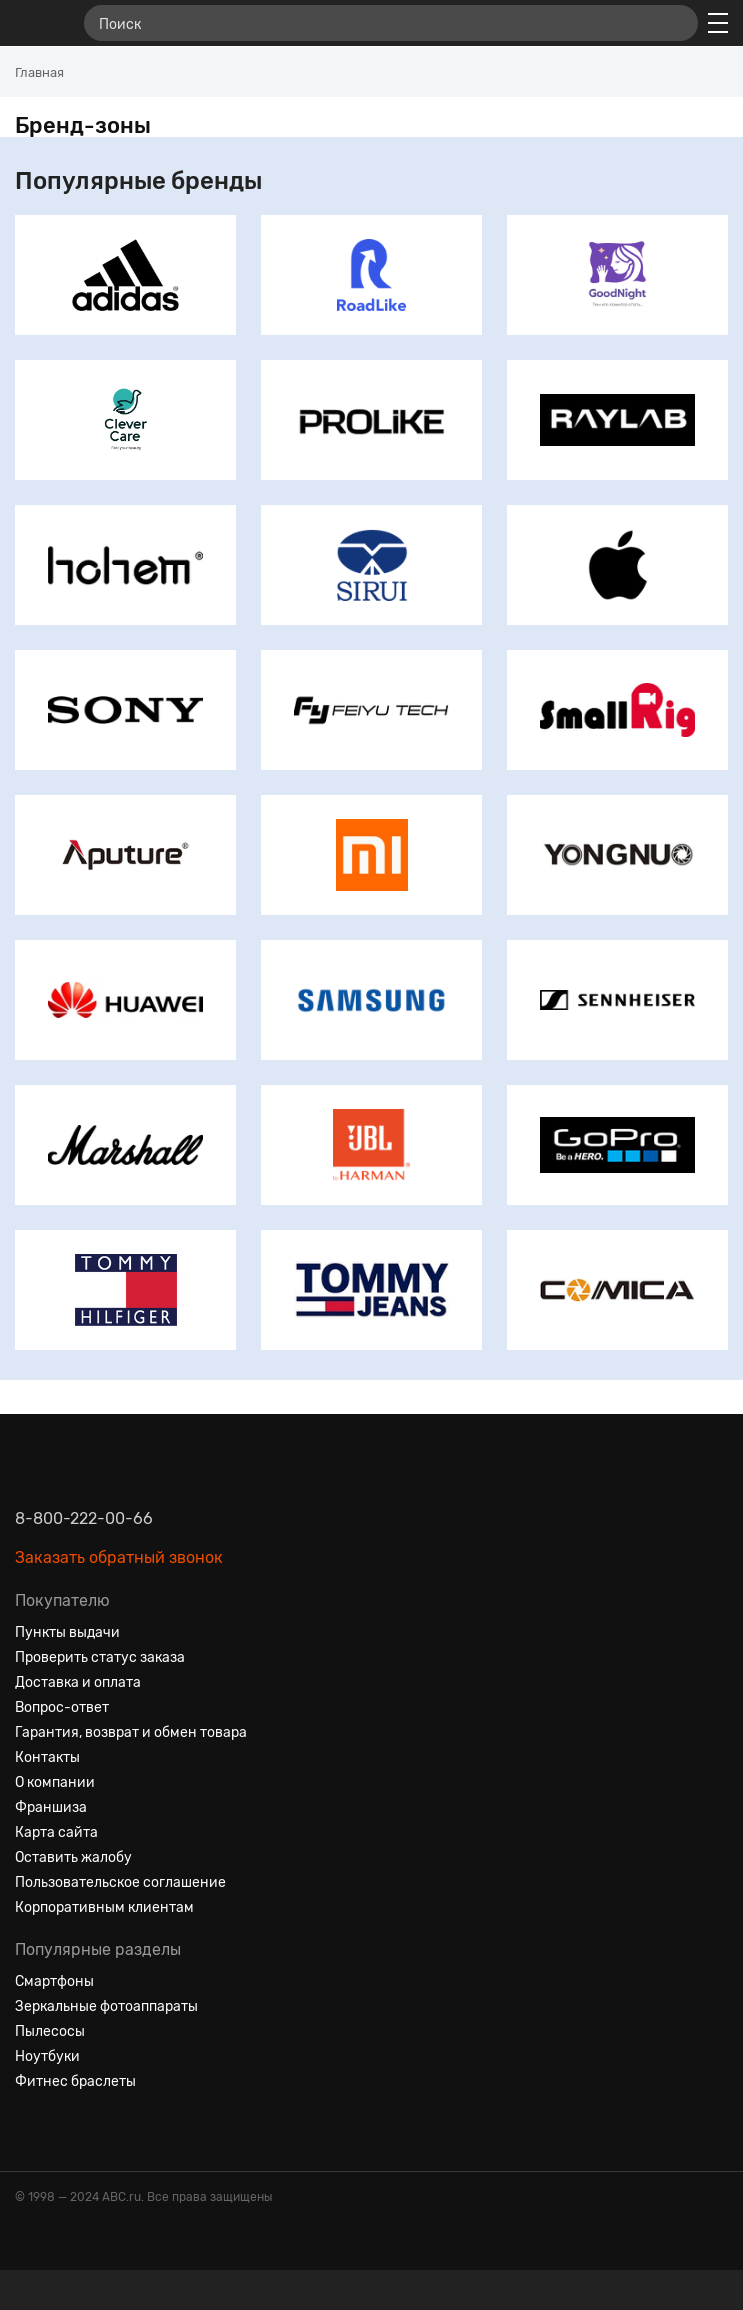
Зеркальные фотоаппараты (106, 2006)
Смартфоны (54, 1981)
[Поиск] (391, 23)
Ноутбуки (47, 2056)
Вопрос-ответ (62, 1707)
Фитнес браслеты (75, 2081)
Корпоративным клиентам (104, 1907)
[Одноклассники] (67, 2130)
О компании (55, 1782)
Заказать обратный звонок (119, 1557)
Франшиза (51, 1807)
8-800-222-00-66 (84, 1518)
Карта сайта (56, 1832)
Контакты (47, 1757)
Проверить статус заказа (100, 1657)
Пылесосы (50, 2031)
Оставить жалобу (73, 1857)
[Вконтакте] (31, 2130)
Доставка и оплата (78, 1682)
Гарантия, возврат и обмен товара (131, 1732)
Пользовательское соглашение (120, 1882)
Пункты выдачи (67, 1632)
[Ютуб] (103, 2130)
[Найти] (674, 23)
